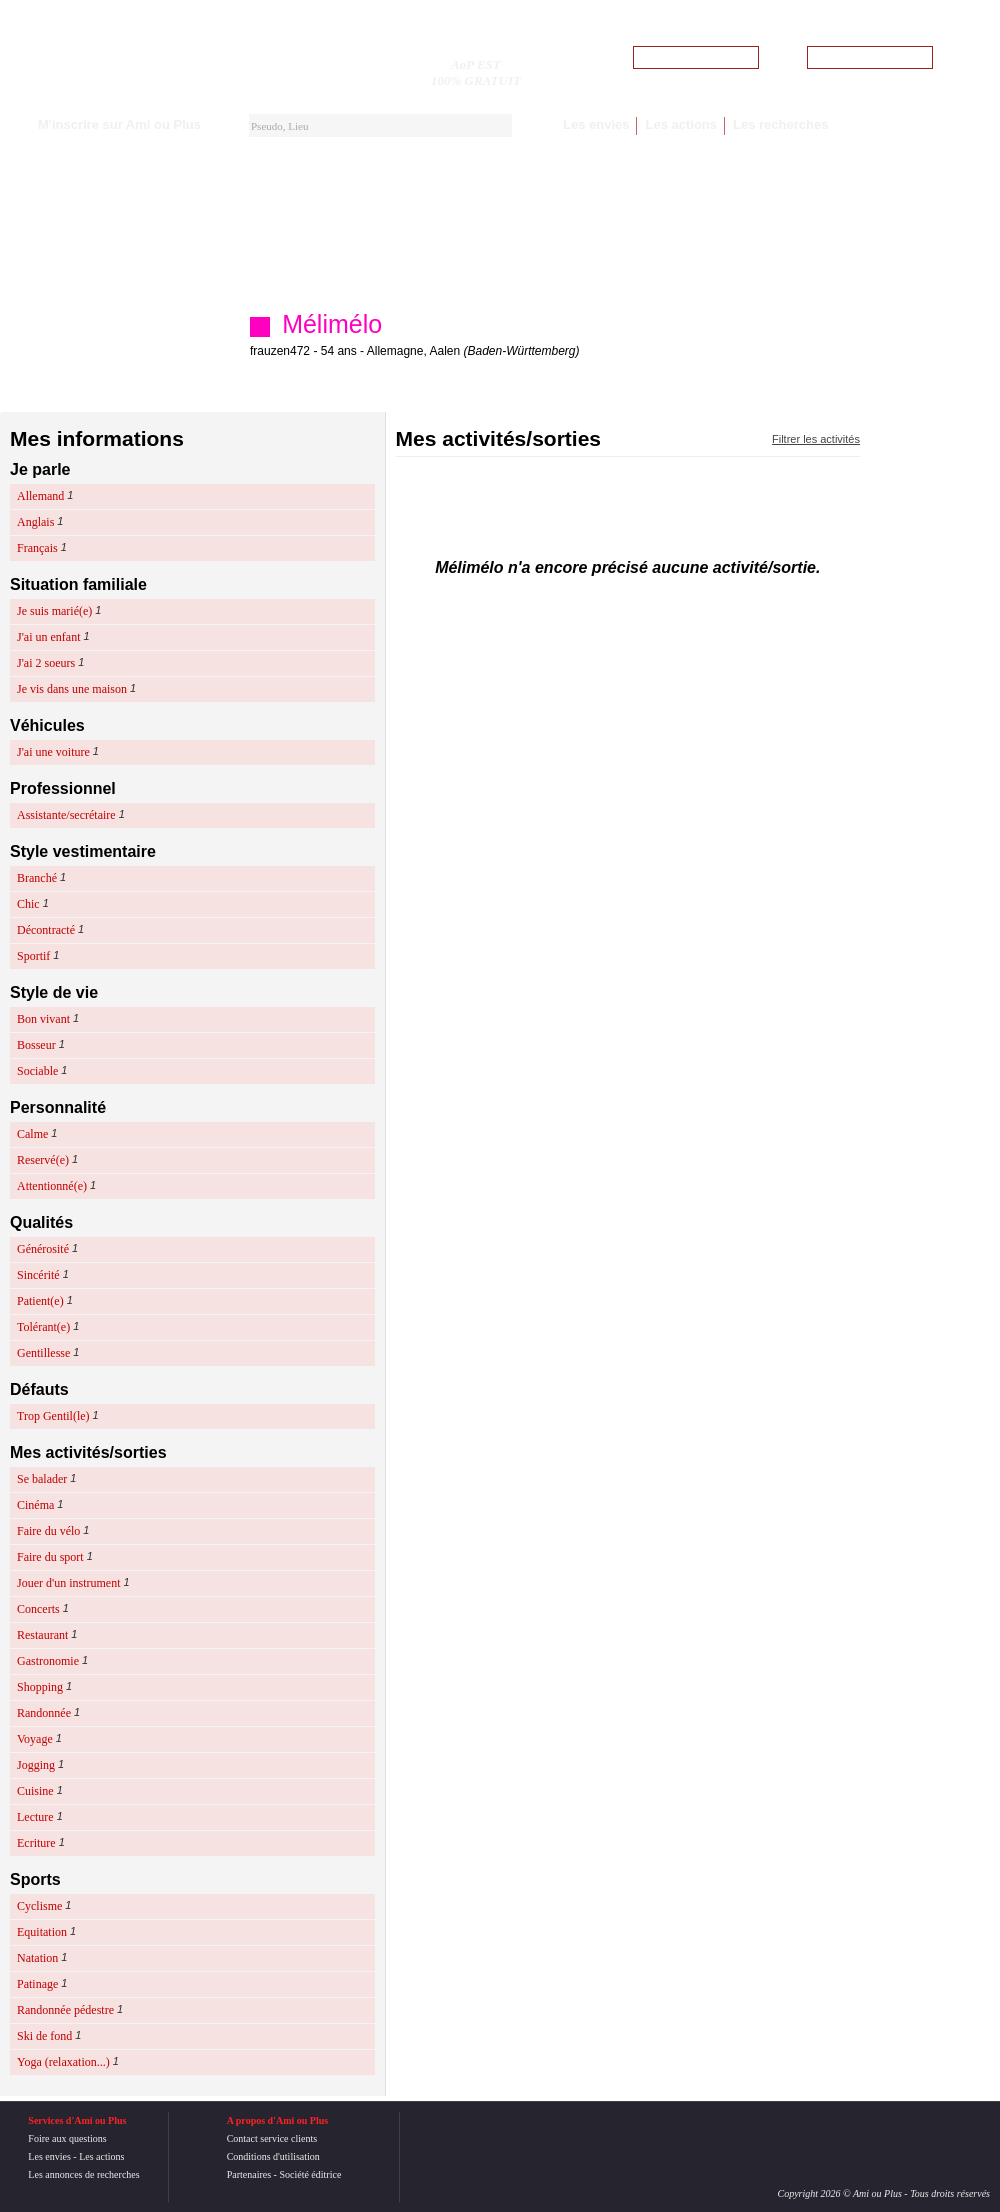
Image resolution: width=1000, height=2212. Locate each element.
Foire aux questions (67, 2138)
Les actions (681, 124)
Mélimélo (332, 324)
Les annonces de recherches (83, 2174)
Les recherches (780, 124)
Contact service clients (272, 2138)
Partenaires (249, 2174)
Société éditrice (310, 2174)
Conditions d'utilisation (273, 2156)
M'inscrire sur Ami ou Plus (119, 124)
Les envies (596, 124)
